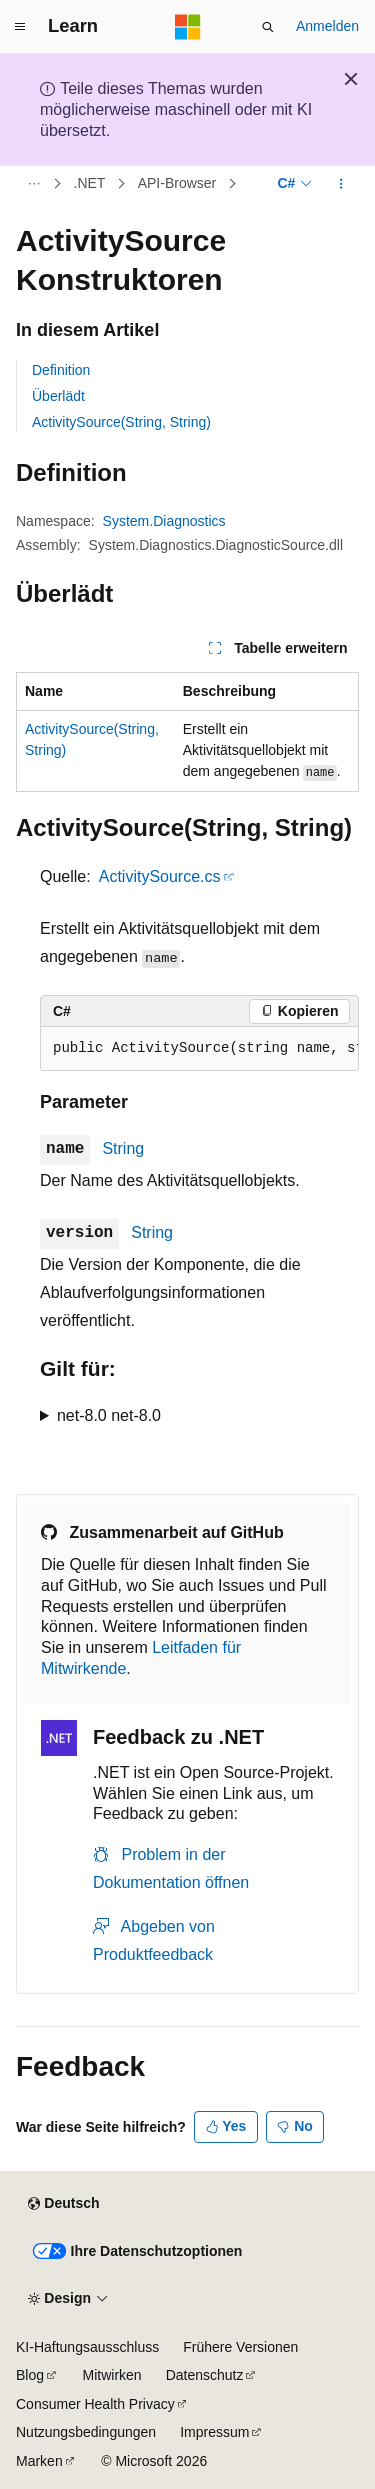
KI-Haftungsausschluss (87, 2347)
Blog (30, 2375)
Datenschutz (205, 2375)
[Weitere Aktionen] (341, 184)
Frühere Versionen (240, 2347)
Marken (39, 2461)
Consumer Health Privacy (95, 2404)
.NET (90, 184)
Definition (61, 370)
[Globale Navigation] (20, 27)
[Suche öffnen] (268, 27)
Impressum (214, 2432)
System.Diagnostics (164, 521)
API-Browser (177, 184)
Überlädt (58, 396)
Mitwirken (112, 2375)
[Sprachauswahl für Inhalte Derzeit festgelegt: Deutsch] (63, 2204)
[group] (199, 1049)
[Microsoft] (188, 27)
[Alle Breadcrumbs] (33, 184)
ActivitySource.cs (160, 876)
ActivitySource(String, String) (121, 422)
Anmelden (327, 26)
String (123, 1148)
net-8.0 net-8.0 (109, 1415)
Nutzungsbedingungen (86, 2432)
